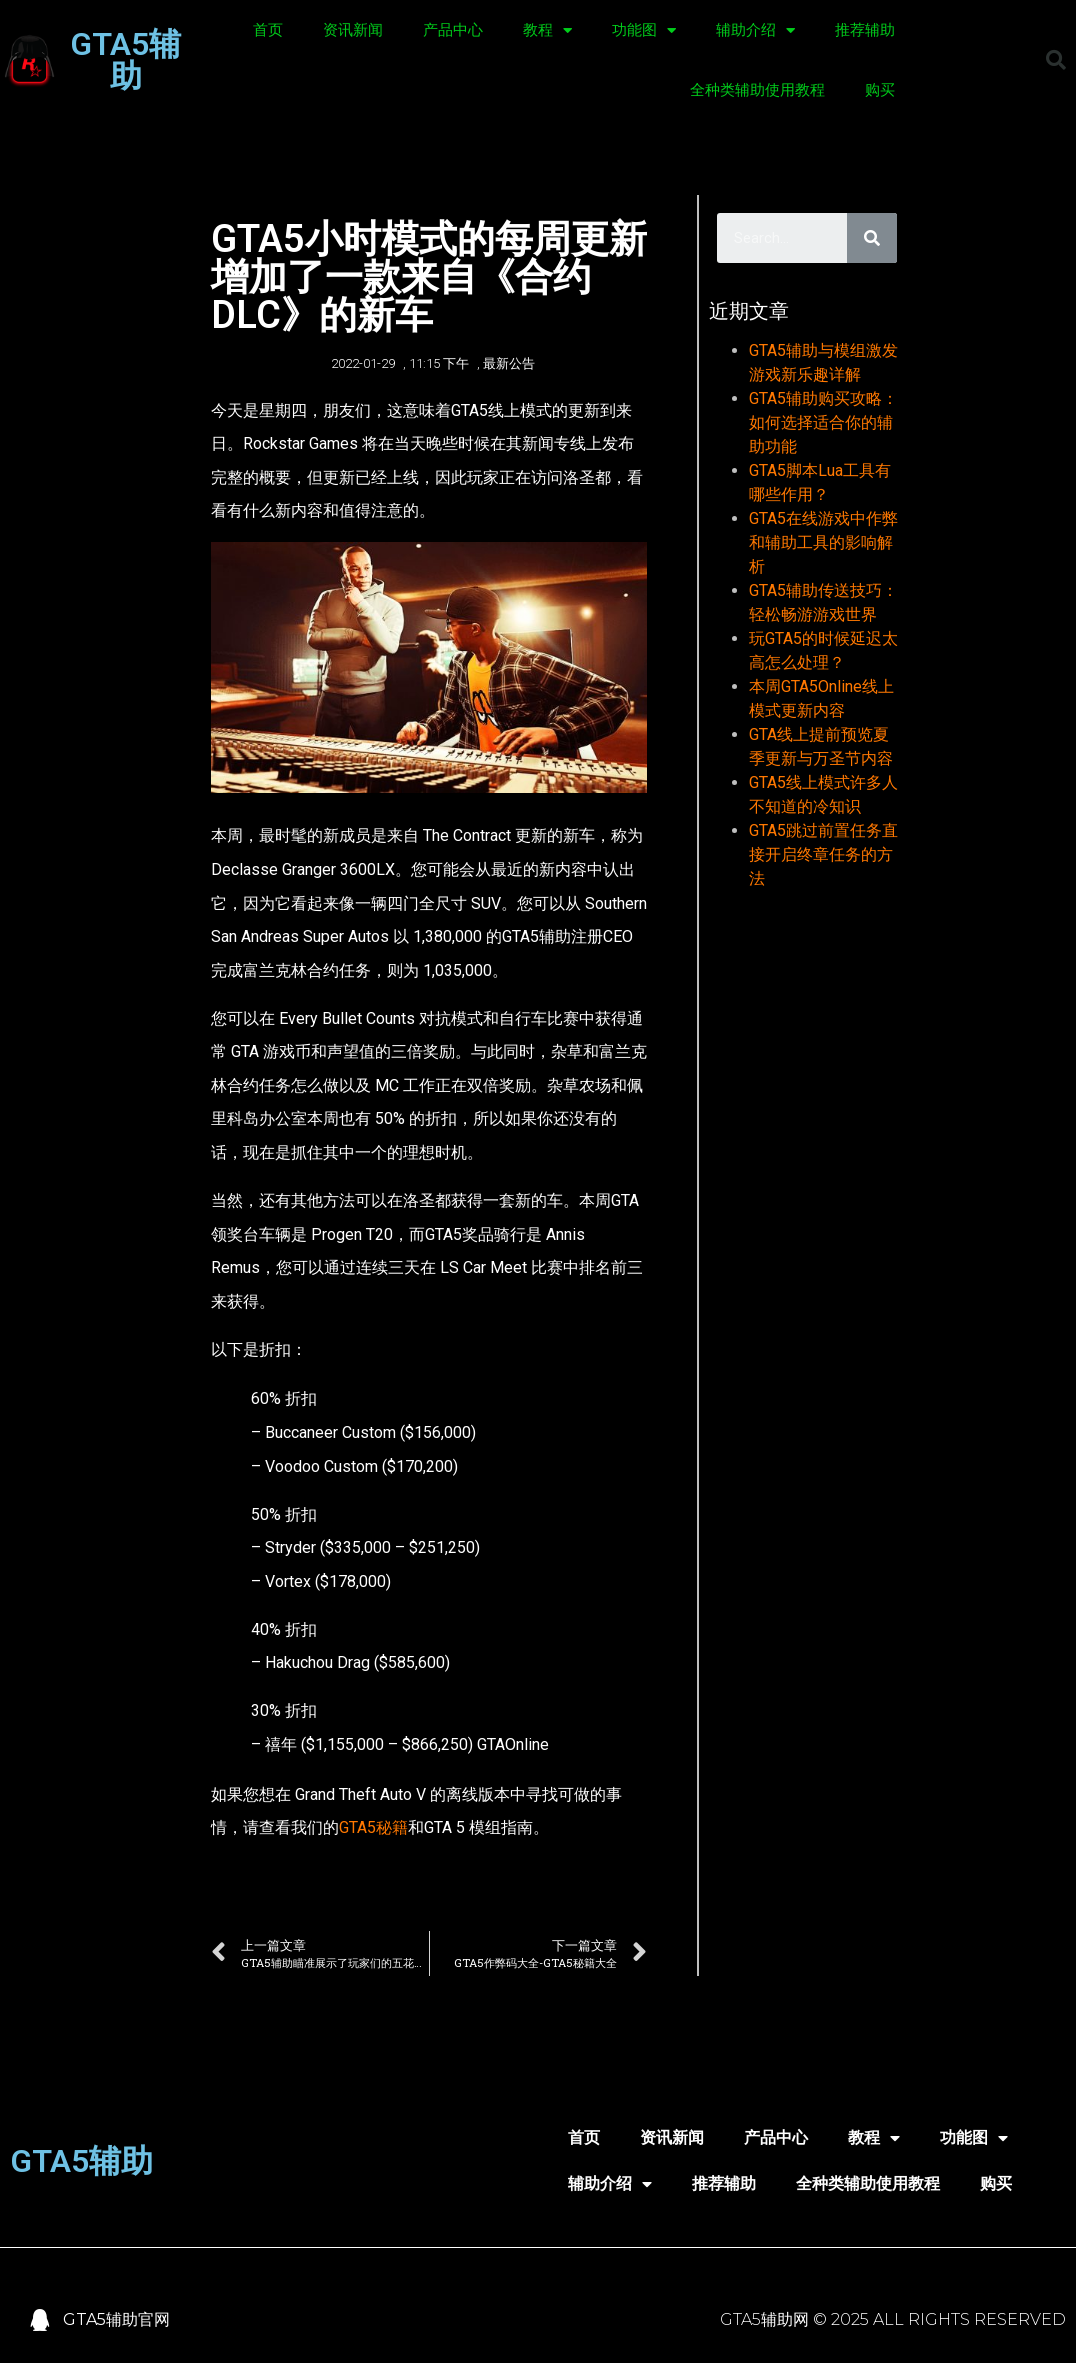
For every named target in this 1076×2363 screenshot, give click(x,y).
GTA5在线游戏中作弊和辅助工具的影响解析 (823, 542)
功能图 (644, 30)
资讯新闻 (353, 30)
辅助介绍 (755, 30)
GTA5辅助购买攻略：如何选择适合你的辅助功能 (823, 422)
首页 (268, 30)
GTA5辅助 (125, 60)
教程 (547, 30)
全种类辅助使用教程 (757, 90)
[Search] (872, 238)
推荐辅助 (865, 30)
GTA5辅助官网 (116, 2319)
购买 (880, 90)
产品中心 (453, 30)
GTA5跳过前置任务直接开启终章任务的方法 (823, 854)
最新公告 (509, 363)
